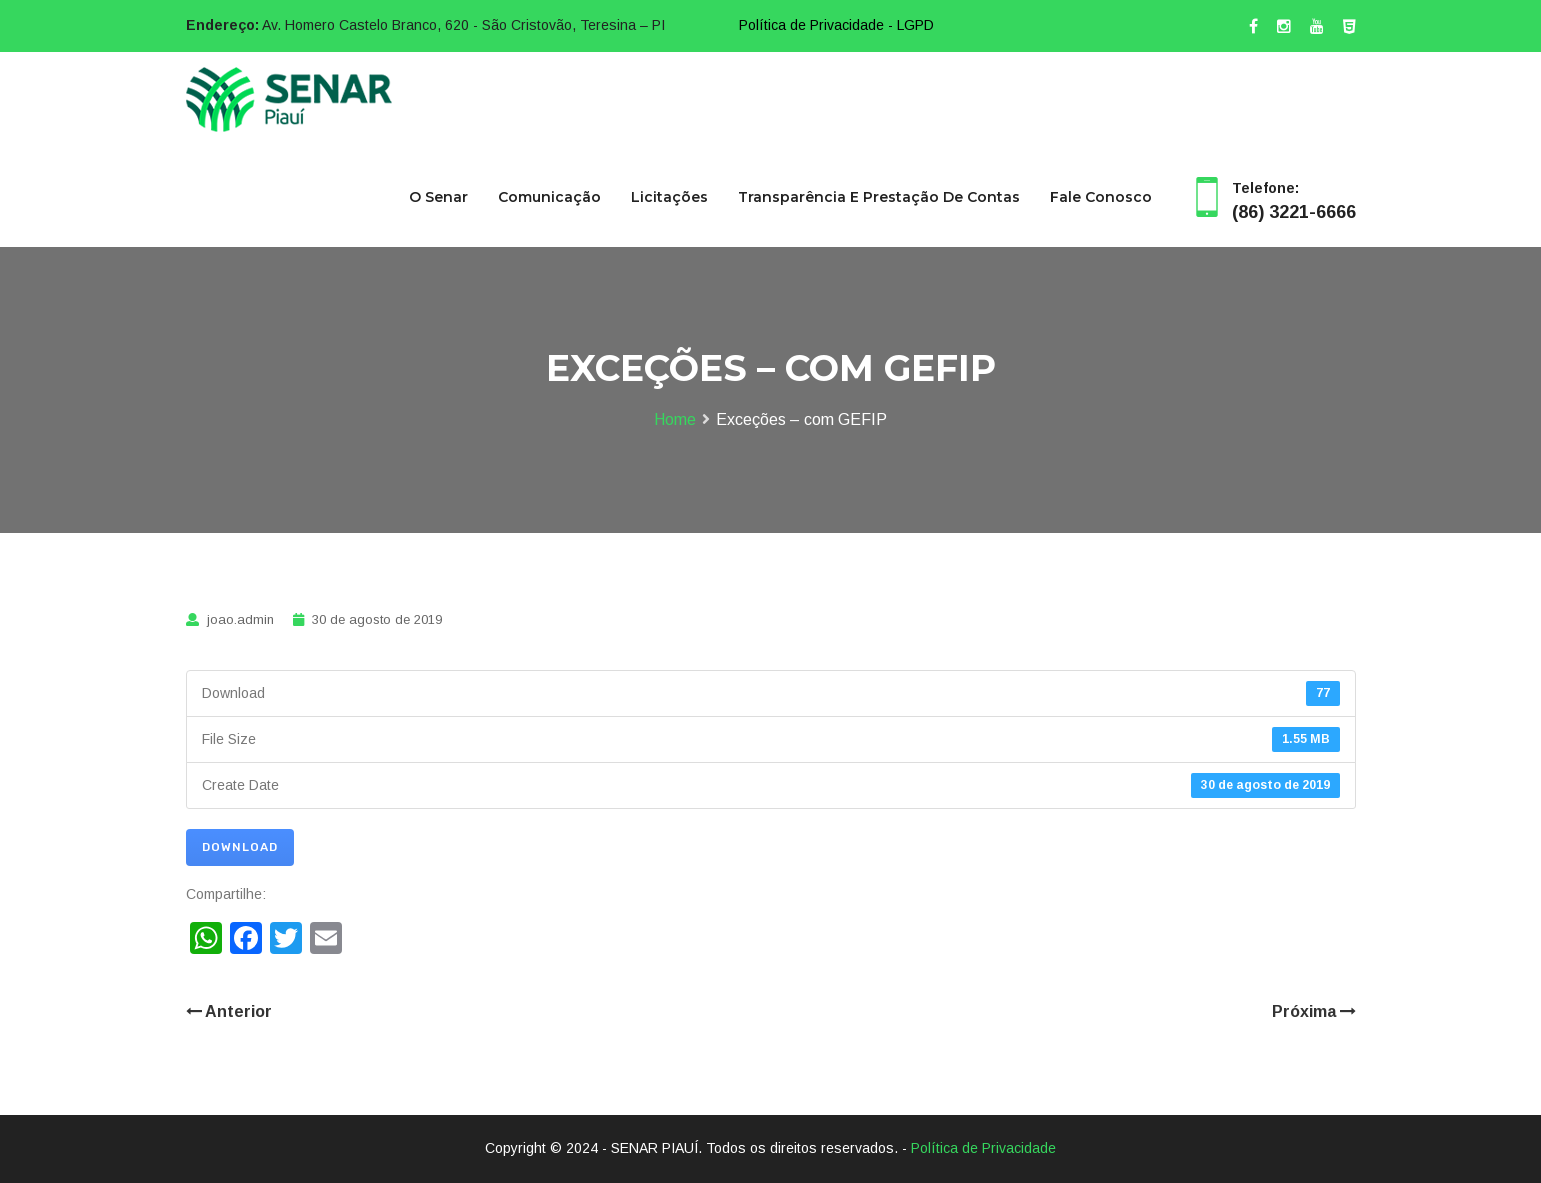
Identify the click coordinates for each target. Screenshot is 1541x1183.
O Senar (438, 197)
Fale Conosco (1101, 197)
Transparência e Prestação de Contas (879, 197)
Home (675, 419)
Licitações (669, 197)
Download (240, 847)
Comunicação (549, 197)
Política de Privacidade (983, 1148)
